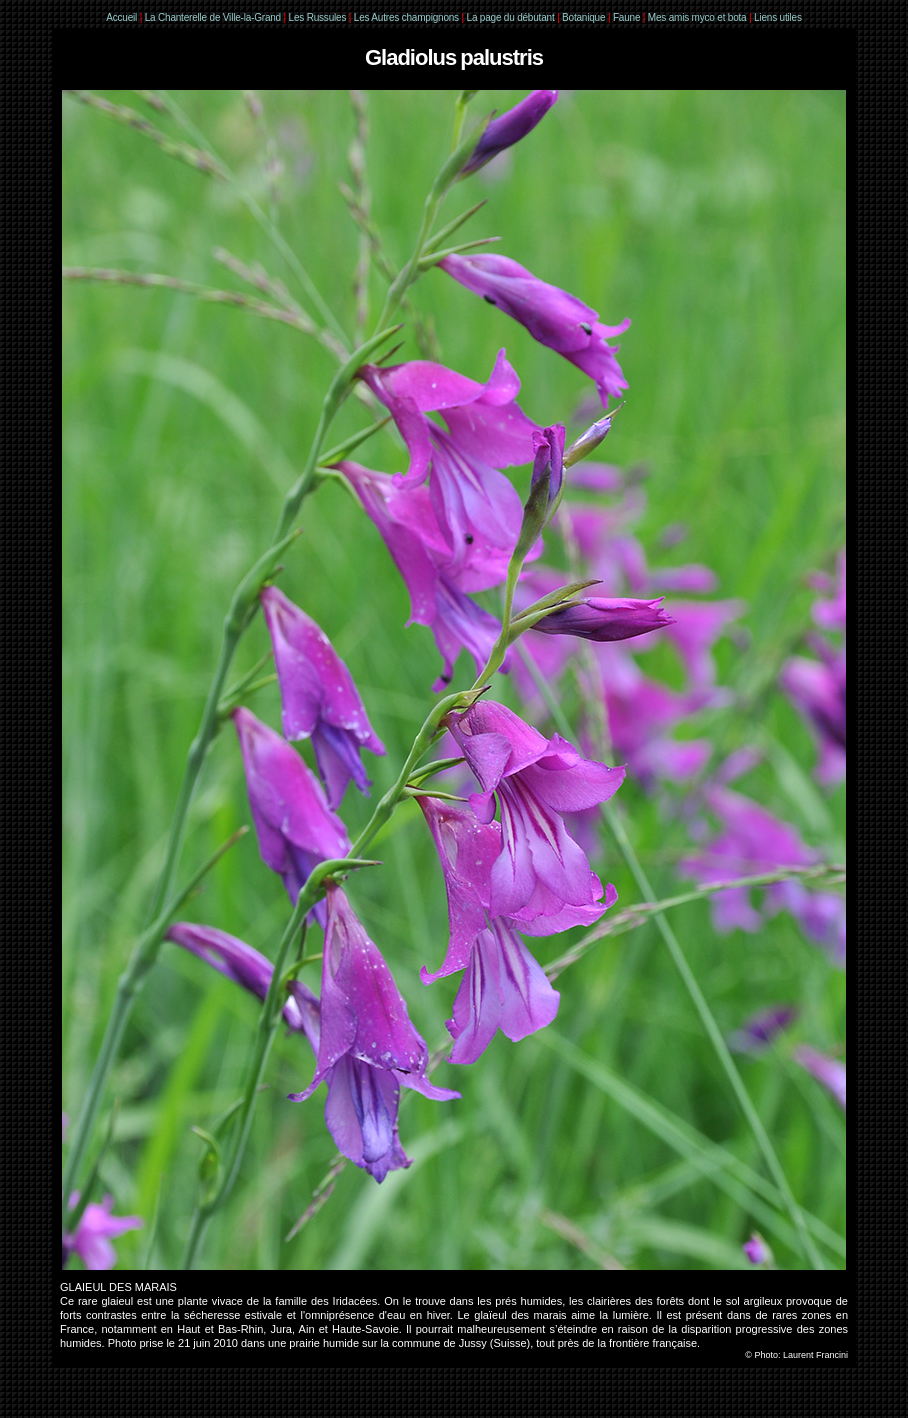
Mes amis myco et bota (697, 17)
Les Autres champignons (406, 17)
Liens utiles (778, 17)
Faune (626, 17)
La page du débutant (511, 17)
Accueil (121, 17)
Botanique (583, 17)
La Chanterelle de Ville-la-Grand (214, 17)
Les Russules (318, 17)
